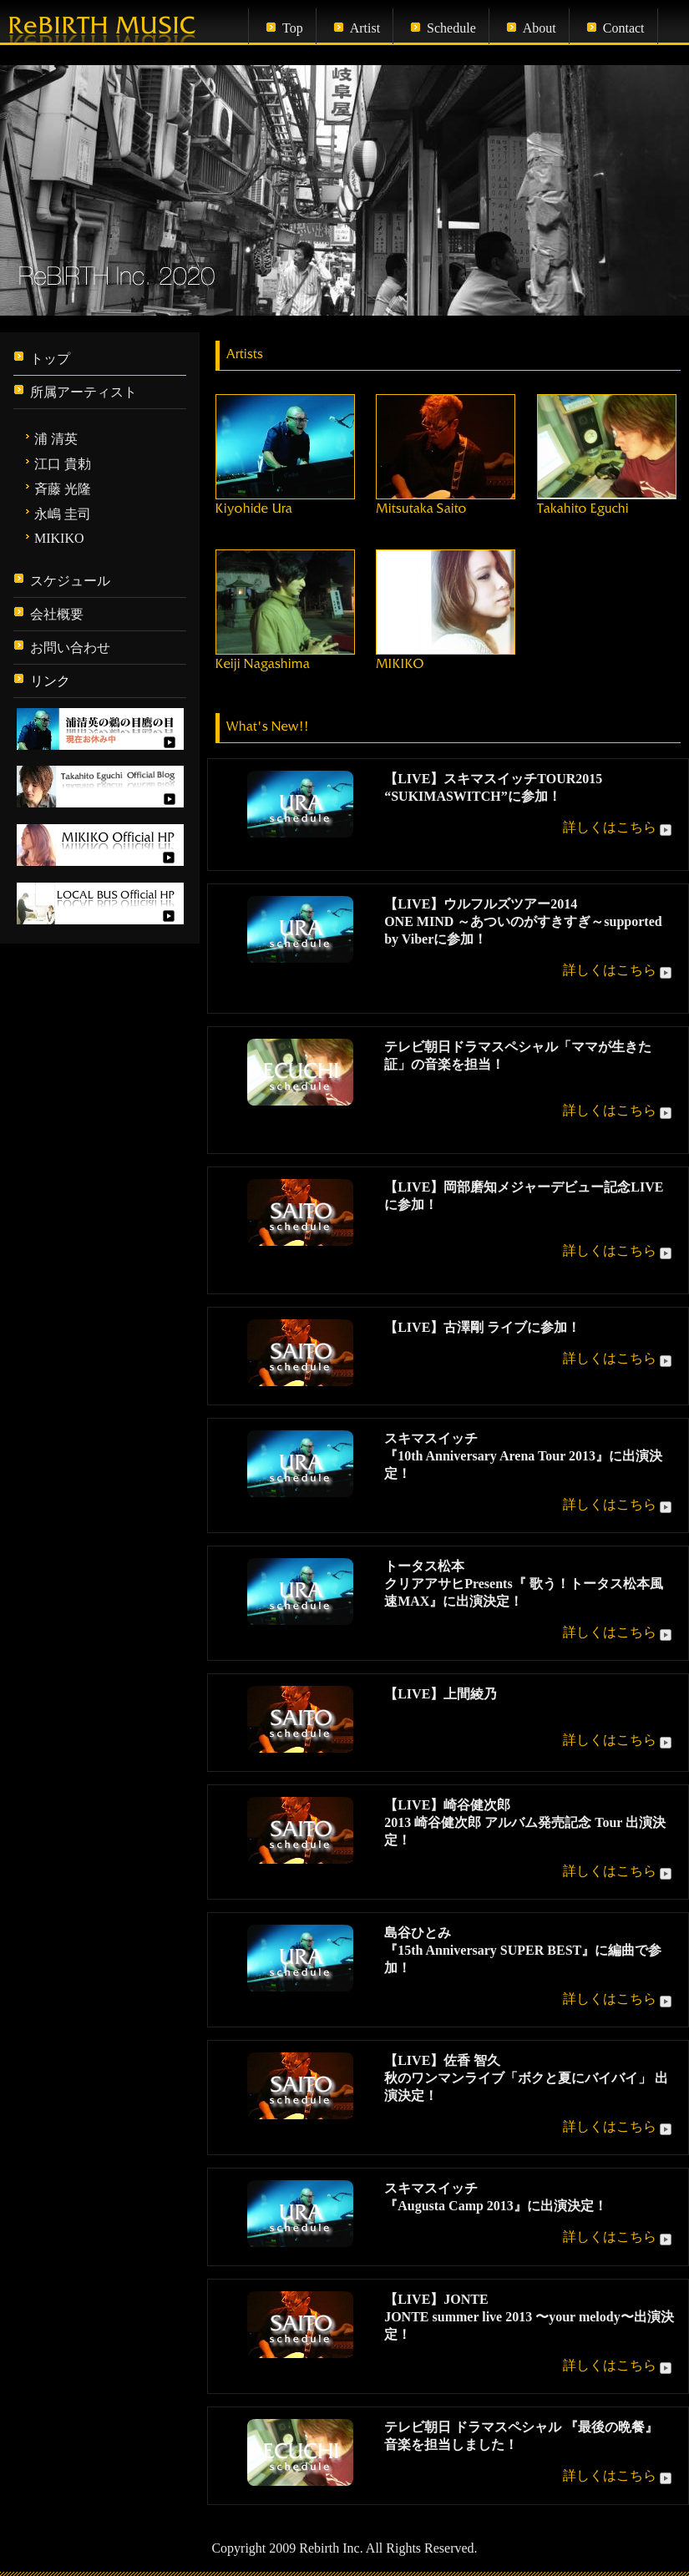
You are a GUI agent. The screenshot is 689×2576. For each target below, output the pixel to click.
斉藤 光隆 (62, 489)
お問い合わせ (70, 647)
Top (292, 28)
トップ (50, 359)
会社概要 (57, 614)
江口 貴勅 (62, 464)
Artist (365, 28)
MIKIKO (59, 538)
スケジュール (70, 581)
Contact (624, 28)
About (539, 28)
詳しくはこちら (619, 827)
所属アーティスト (83, 392)
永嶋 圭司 (62, 514)
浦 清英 (56, 439)
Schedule (451, 28)
